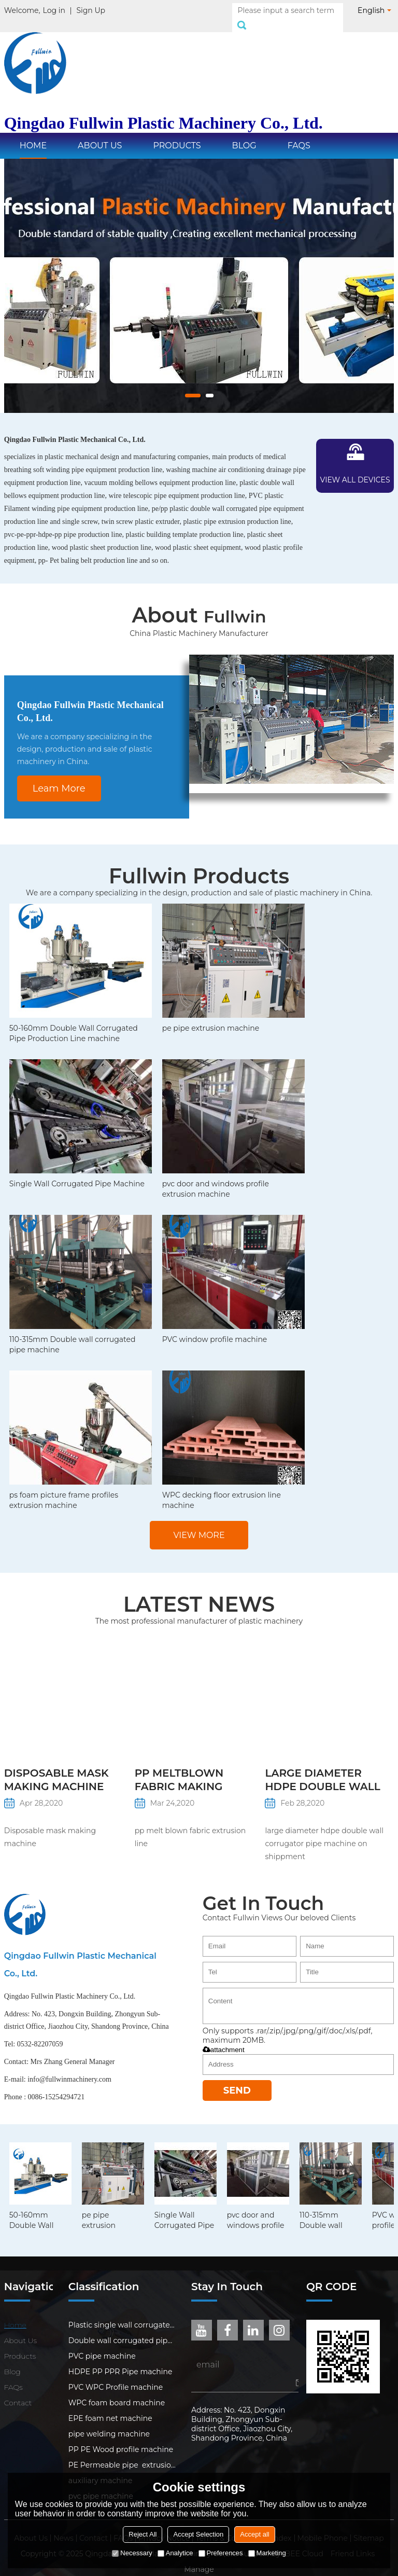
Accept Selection (198, 2534)
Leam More (59, 777)
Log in (54, 10)
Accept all (254, 2534)
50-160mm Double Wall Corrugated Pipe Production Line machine (73, 1022)
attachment (224, 2038)
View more (198, 1524)
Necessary (132, 2553)
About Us (100, 134)
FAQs (299, 134)
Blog (244, 134)
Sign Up (90, 10)
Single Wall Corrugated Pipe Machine (77, 1172)
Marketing (267, 2553)
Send (237, 2079)
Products (177, 134)
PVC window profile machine (214, 1328)
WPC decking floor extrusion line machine (221, 1489)
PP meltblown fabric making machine (179, 1768)
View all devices (355, 468)
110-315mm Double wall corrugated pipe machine (72, 1333)
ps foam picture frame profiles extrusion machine (63, 1489)
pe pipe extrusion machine (210, 1016)
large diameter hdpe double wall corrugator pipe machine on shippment (322, 1768)
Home (33, 134)
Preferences (220, 2553)
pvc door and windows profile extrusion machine (215, 1177)
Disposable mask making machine (56, 1768)
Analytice (175, 2553)
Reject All (143, 2534)
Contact (18, 2391)
